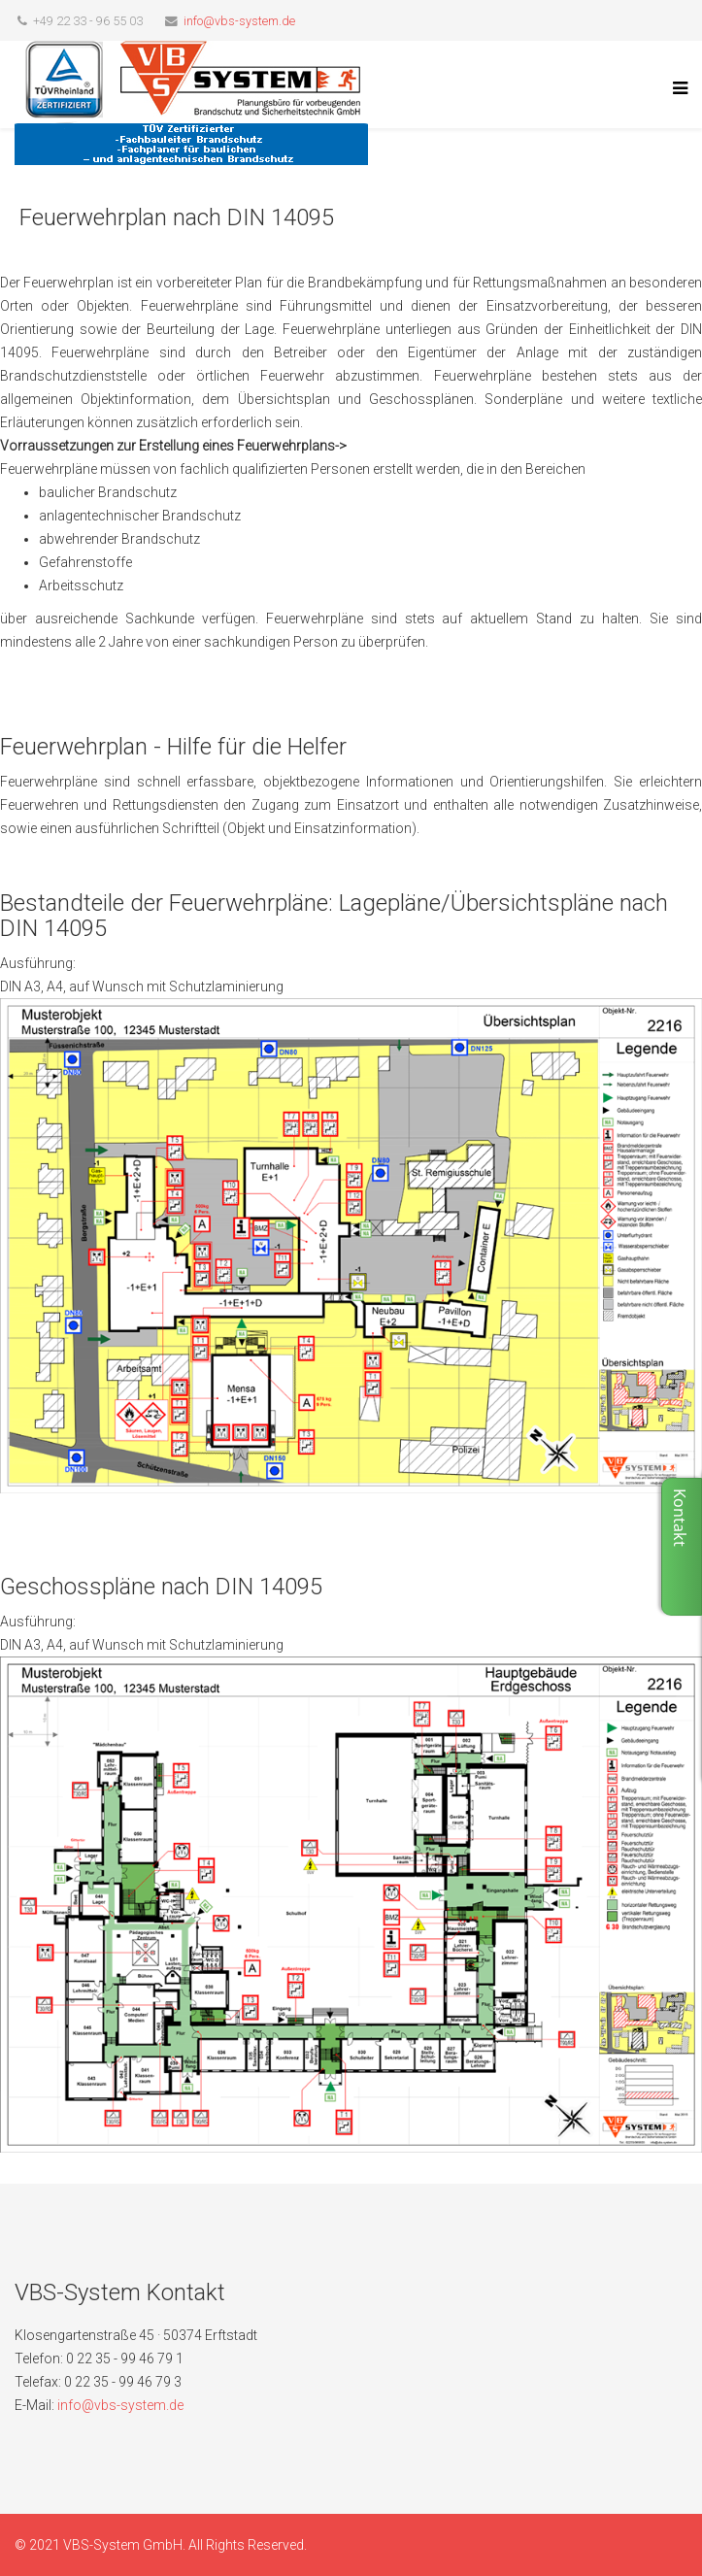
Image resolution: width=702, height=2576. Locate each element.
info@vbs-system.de (239, 21)
